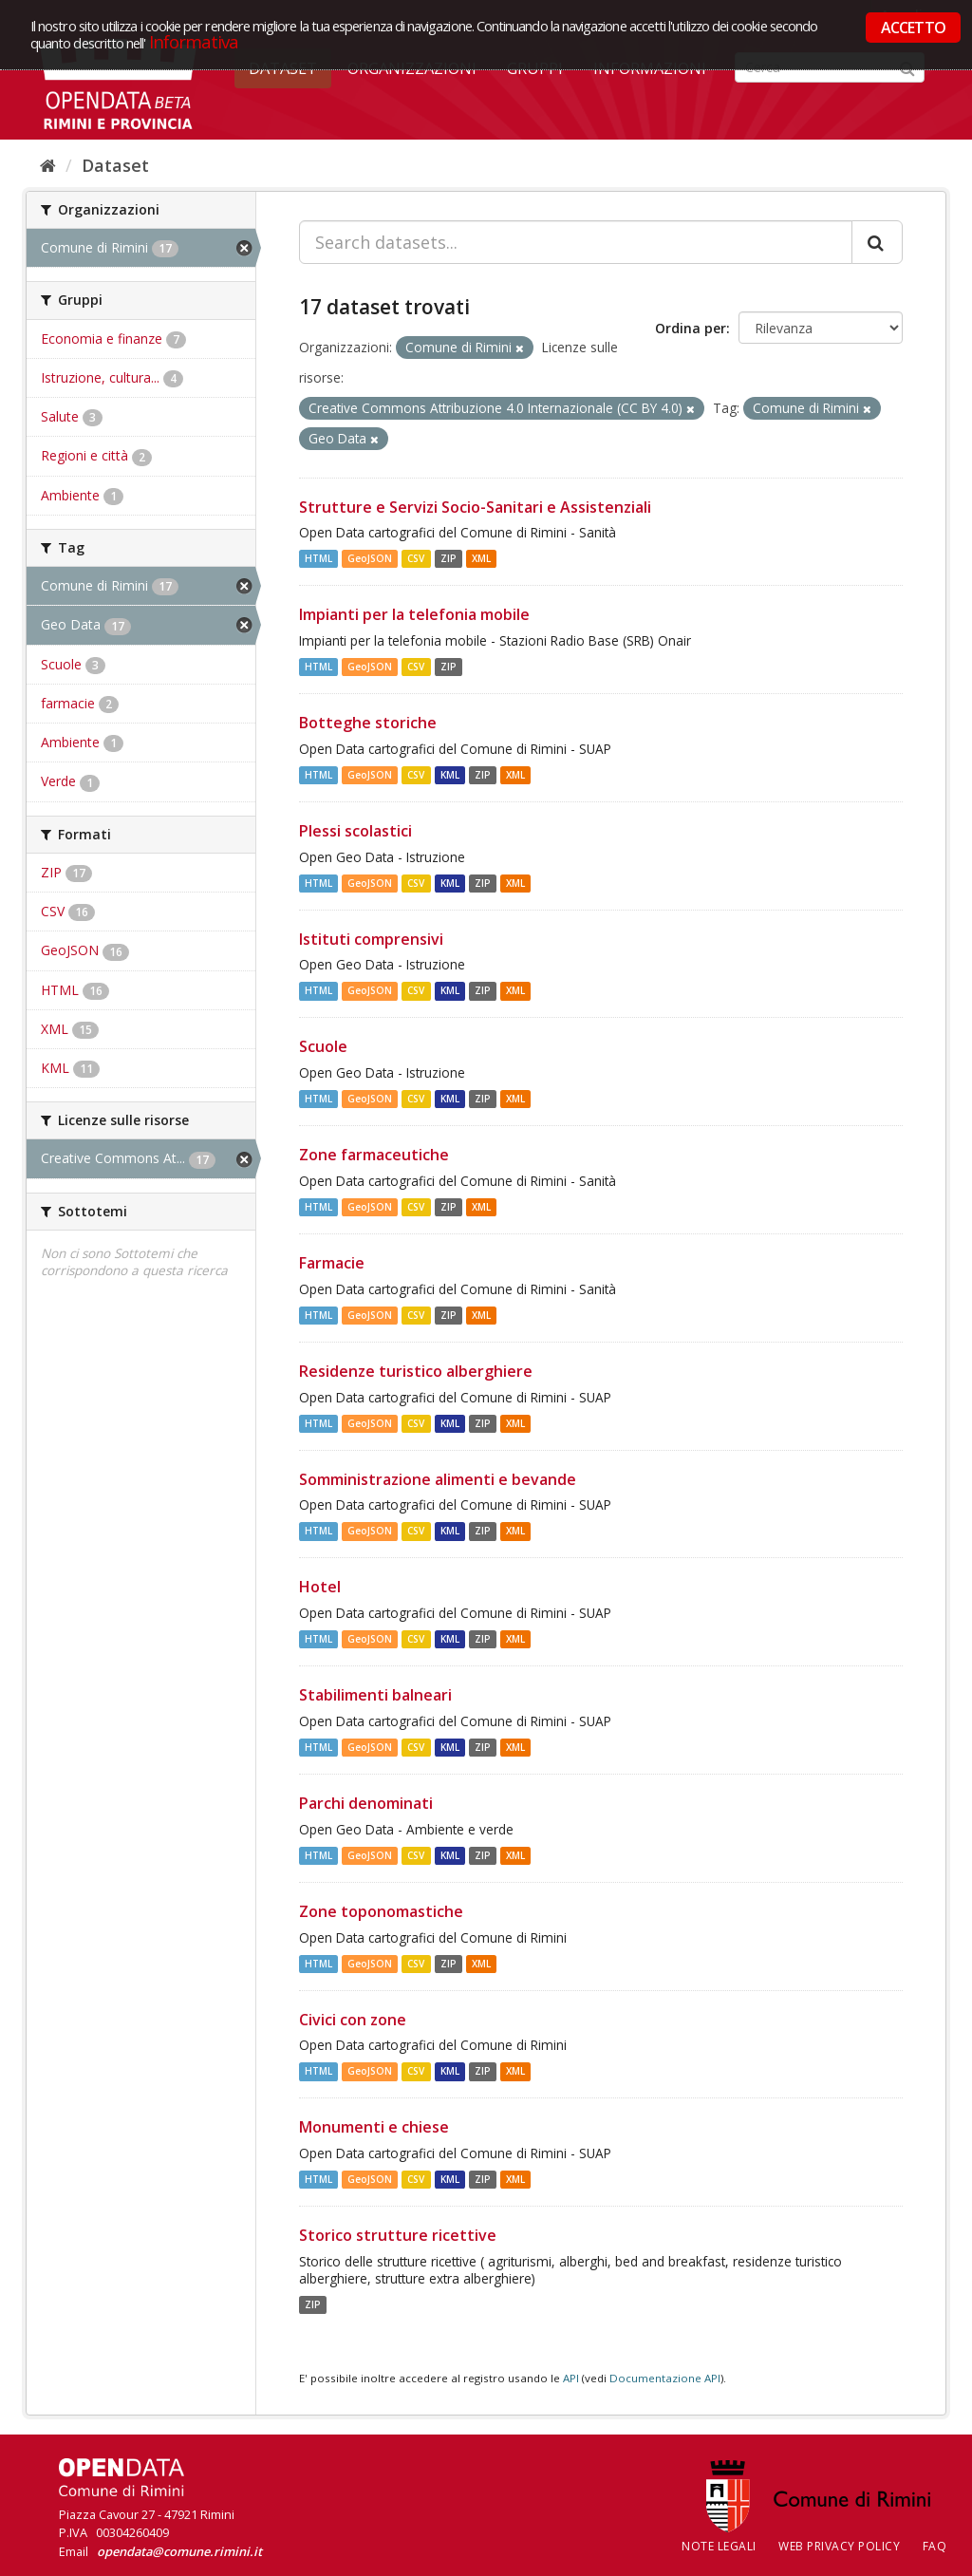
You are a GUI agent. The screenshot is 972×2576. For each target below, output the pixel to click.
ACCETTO (913, 27)
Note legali (719, 2546)
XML (481, 558)
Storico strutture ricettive (397, 2235)
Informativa (194, 41)
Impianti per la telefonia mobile (414, 614)
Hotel (320, 1586)
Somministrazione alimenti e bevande (437, 1479)
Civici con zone (352, 2019)
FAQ (935, 2546)
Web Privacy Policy (839, 2546)
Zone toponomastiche (381, 1911)
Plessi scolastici (355, 830)
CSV (415, 558)
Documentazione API (664, 2378)
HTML (318, 558)
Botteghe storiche (368, 722)
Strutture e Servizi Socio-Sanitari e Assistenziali (475, 507)
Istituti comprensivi (371, 939)
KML (449, 774)
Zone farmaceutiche (374, 1154)
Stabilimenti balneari (375, 1694)
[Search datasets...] (575, 242)
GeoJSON (369, 558)
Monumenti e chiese (374, 2126)
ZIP (448, 558)
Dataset (115, 165)
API (571, 2378)
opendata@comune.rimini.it (179, 2551)
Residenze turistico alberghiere (416, 1371)
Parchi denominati (366, 1803)
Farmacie (331, 1262)
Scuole (323, 1046)
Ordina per (690, 328)
